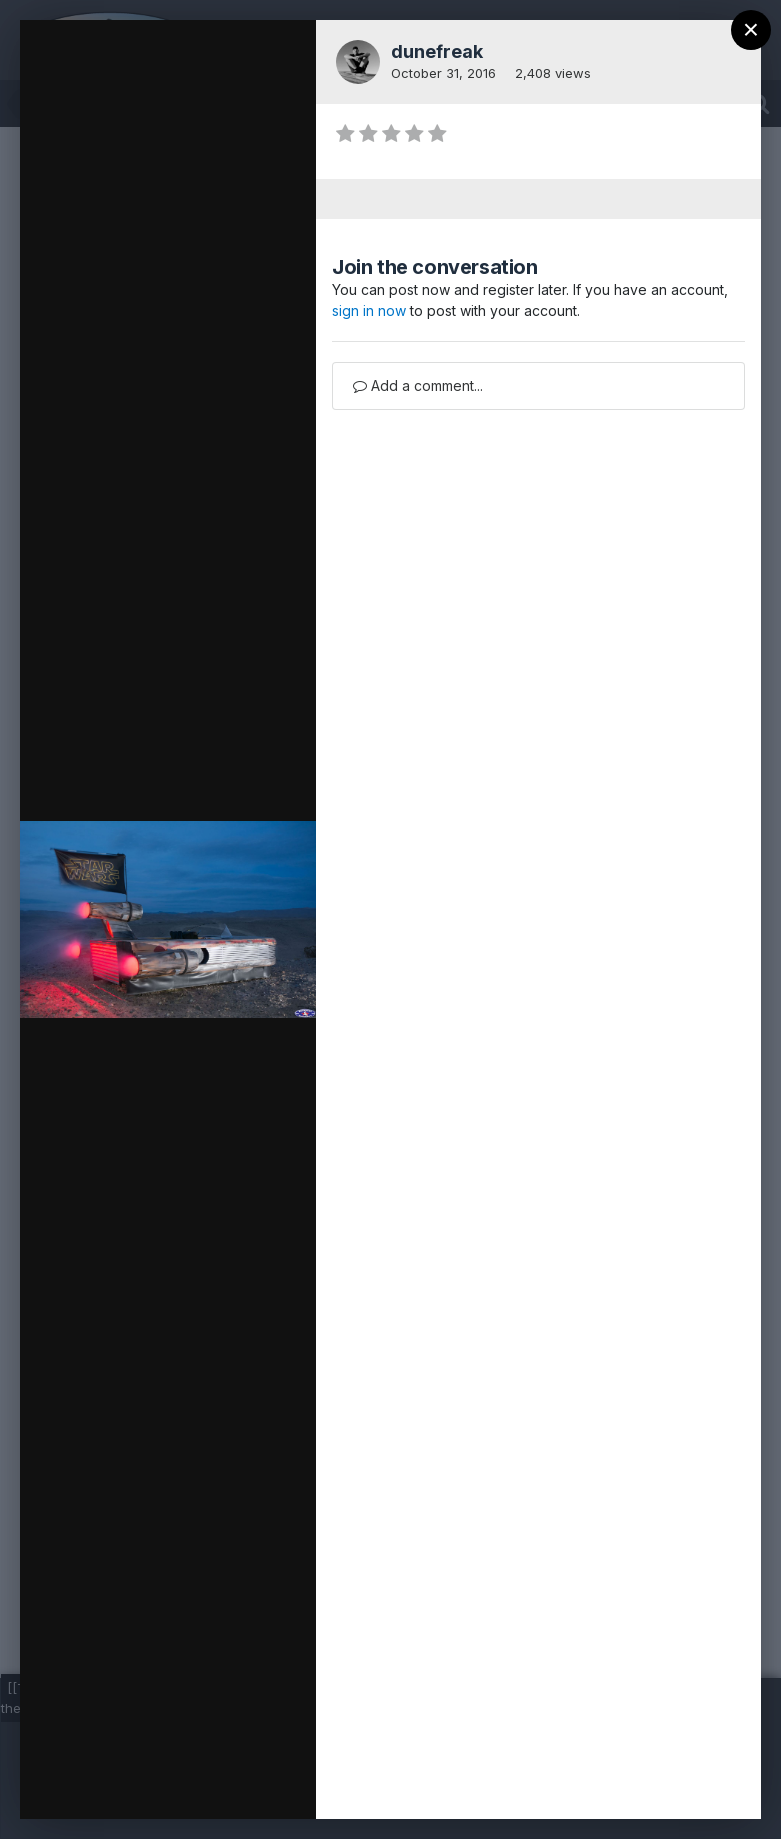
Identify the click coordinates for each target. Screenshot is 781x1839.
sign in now (369, 310)
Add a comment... (418, 385)
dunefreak (437, 51)
